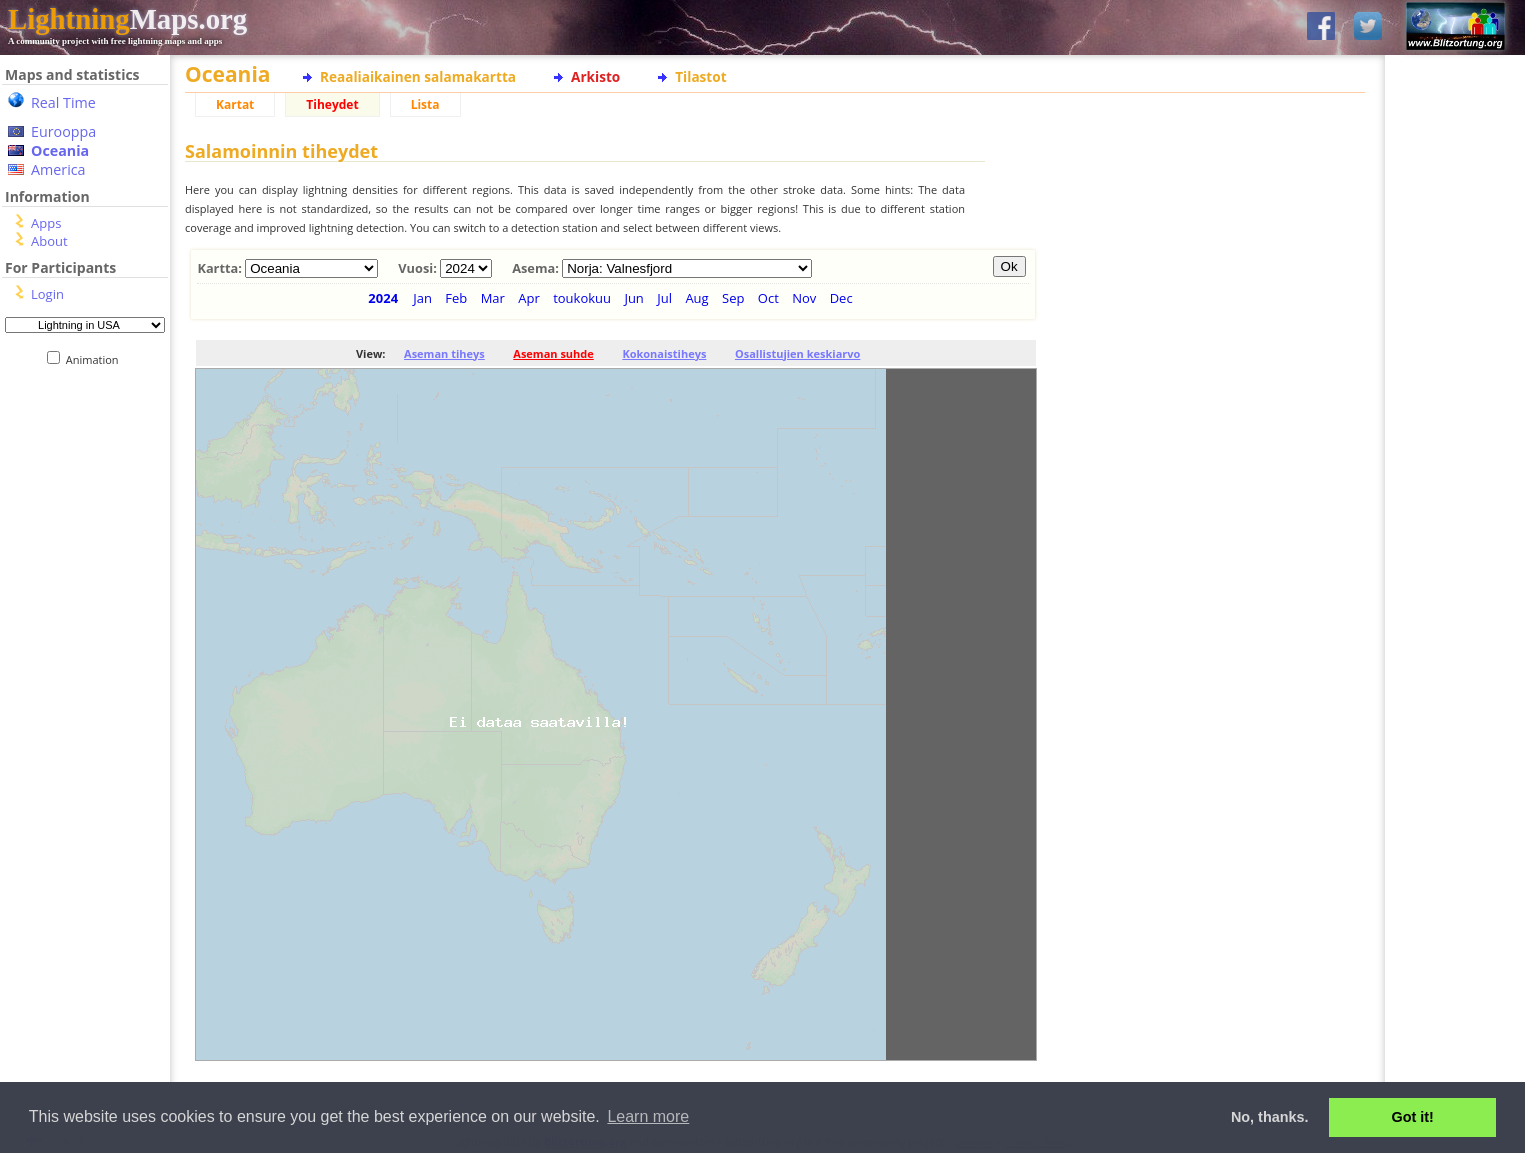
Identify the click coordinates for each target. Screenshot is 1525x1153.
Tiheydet (332, 104)
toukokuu (582, 298)
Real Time (63, 102)
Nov (804, 298)
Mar (493, 298)
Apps (46, 223)
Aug (696, 298)
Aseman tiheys (444, 353)
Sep (733, 298)
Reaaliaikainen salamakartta (418, 76)
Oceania (60, 150)
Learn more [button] (648, 1116)
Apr (529, 298)
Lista (425, 104)
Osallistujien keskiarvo (797, 353)
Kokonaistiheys (664, 353)
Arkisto (595, 76)
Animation (96, 359)
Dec (841, 298)
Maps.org (127, 19)
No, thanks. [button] (1270, 1117)
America (58, 169)
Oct (768, 298)
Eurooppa (63, 131)
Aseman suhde (553, 353)
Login (47, 294)
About (49, 241)
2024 (383, 298)
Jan (422, 298)
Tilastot (700, 76)
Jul (664, 298)
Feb (456, 298)
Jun (633, 298)
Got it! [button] (1413, 1117)
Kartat (235, 104)
